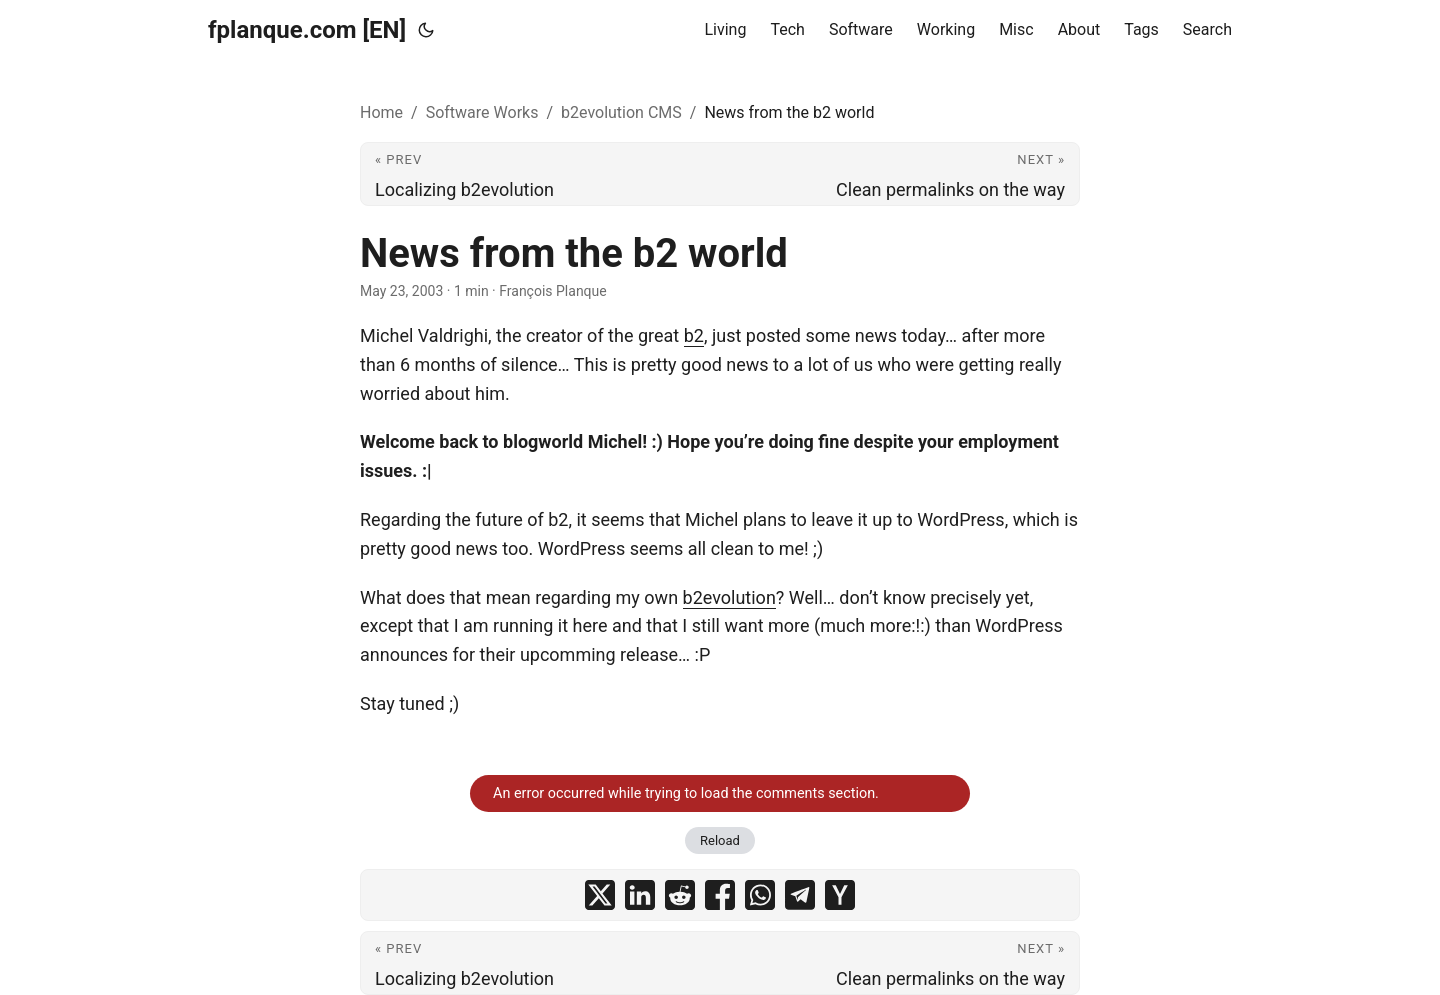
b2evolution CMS (621, 112)
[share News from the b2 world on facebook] (720, 895)
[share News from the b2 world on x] (600, 895)
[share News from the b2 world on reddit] (680, 895)
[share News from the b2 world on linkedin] (640, 895)
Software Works (482, 112)
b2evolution (729, 597)
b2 (694, 335)
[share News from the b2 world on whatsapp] (760, 895)
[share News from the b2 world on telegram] (800, 895)
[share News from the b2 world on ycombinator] (840, 895)
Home (381, 112)
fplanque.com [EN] (307, 30)
